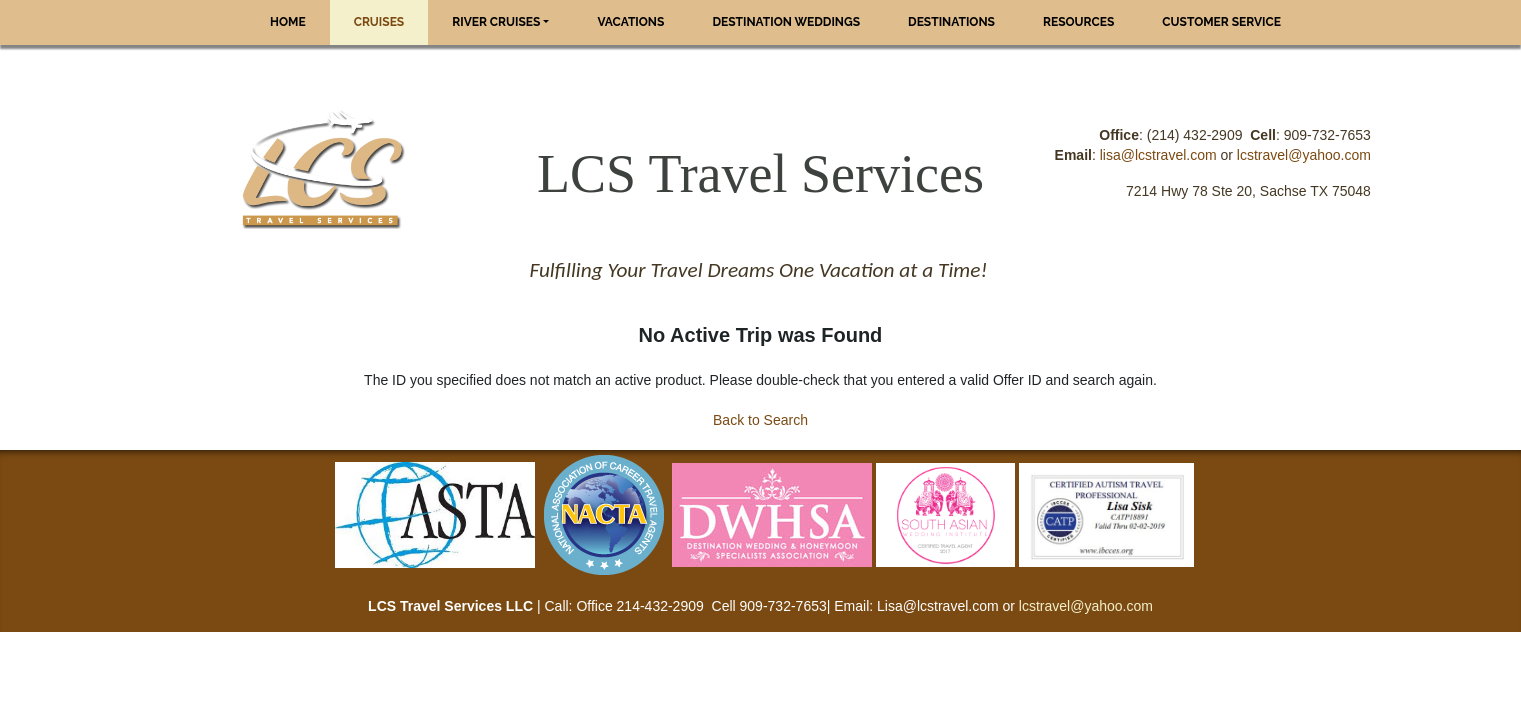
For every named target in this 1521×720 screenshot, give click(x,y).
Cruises (379, 22)
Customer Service (1221, 22)
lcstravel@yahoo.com (1304, 155)
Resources (1078, 22)
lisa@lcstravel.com (1158, 155)
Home (288, 22)
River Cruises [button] (496, 22)
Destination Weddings (786, 22)
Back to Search (760, 420)
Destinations (951, 22)
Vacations (630, 22)
